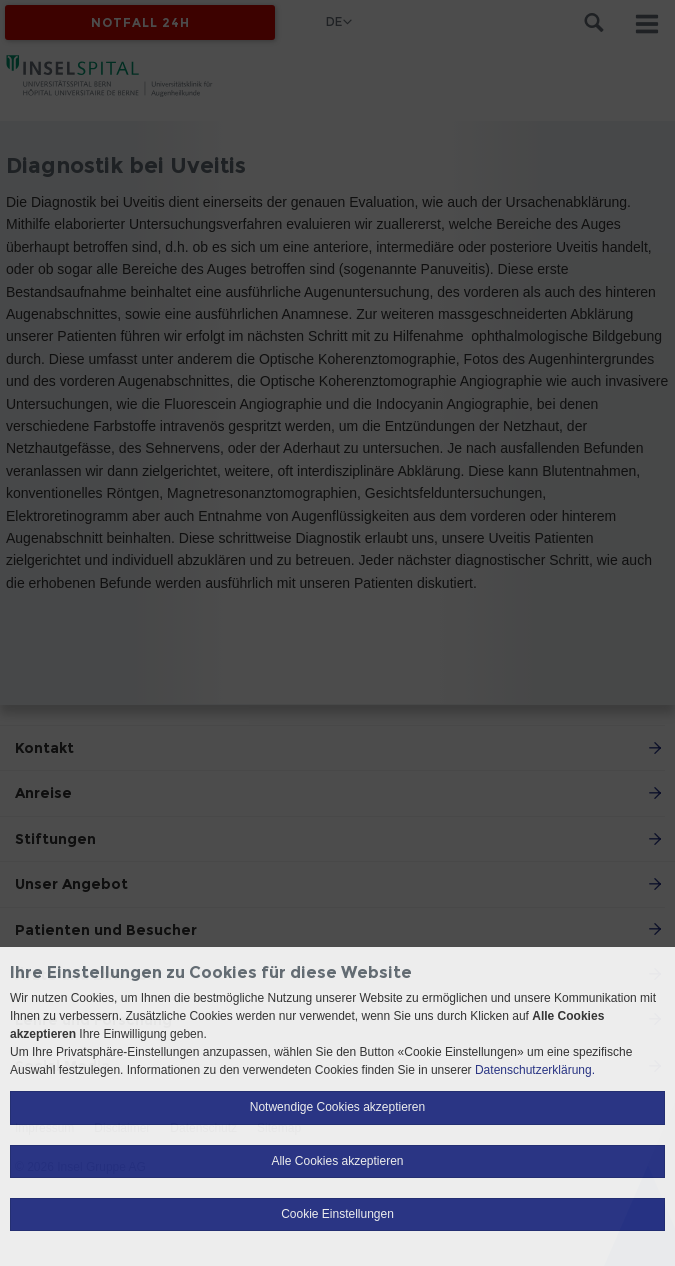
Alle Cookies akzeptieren (337, 1161)
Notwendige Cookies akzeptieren (337, 1107)
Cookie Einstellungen (337, 1214)
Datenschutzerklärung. (535, 1070)
